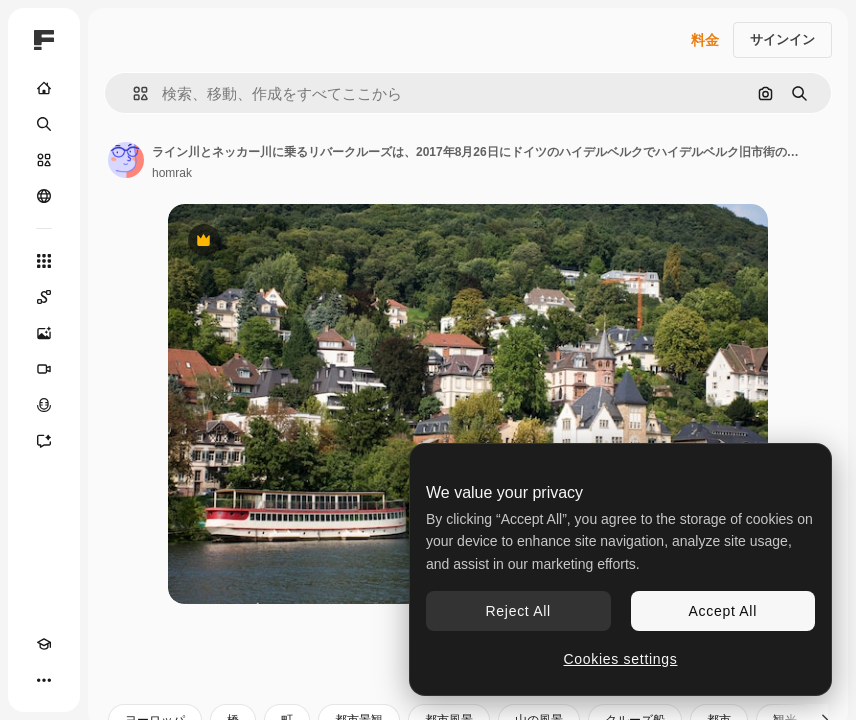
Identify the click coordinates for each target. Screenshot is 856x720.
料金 (705, 40)
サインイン (782, 39)
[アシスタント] (44, 441)
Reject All (518, 611)
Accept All (723, 611)
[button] (132, 93)
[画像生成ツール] (44, 333)
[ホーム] (44, 88)
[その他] (44, 680)
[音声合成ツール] (44, 405)
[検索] (44, 124)
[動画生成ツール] (44, 369)
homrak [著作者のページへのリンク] (172, 173)
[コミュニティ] (44, 196)
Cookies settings (621, 659)
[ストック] (44, 160)
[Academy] (44, 644)
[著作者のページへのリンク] (126, 160)
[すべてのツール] (44, 261)
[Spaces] (44, 297)
